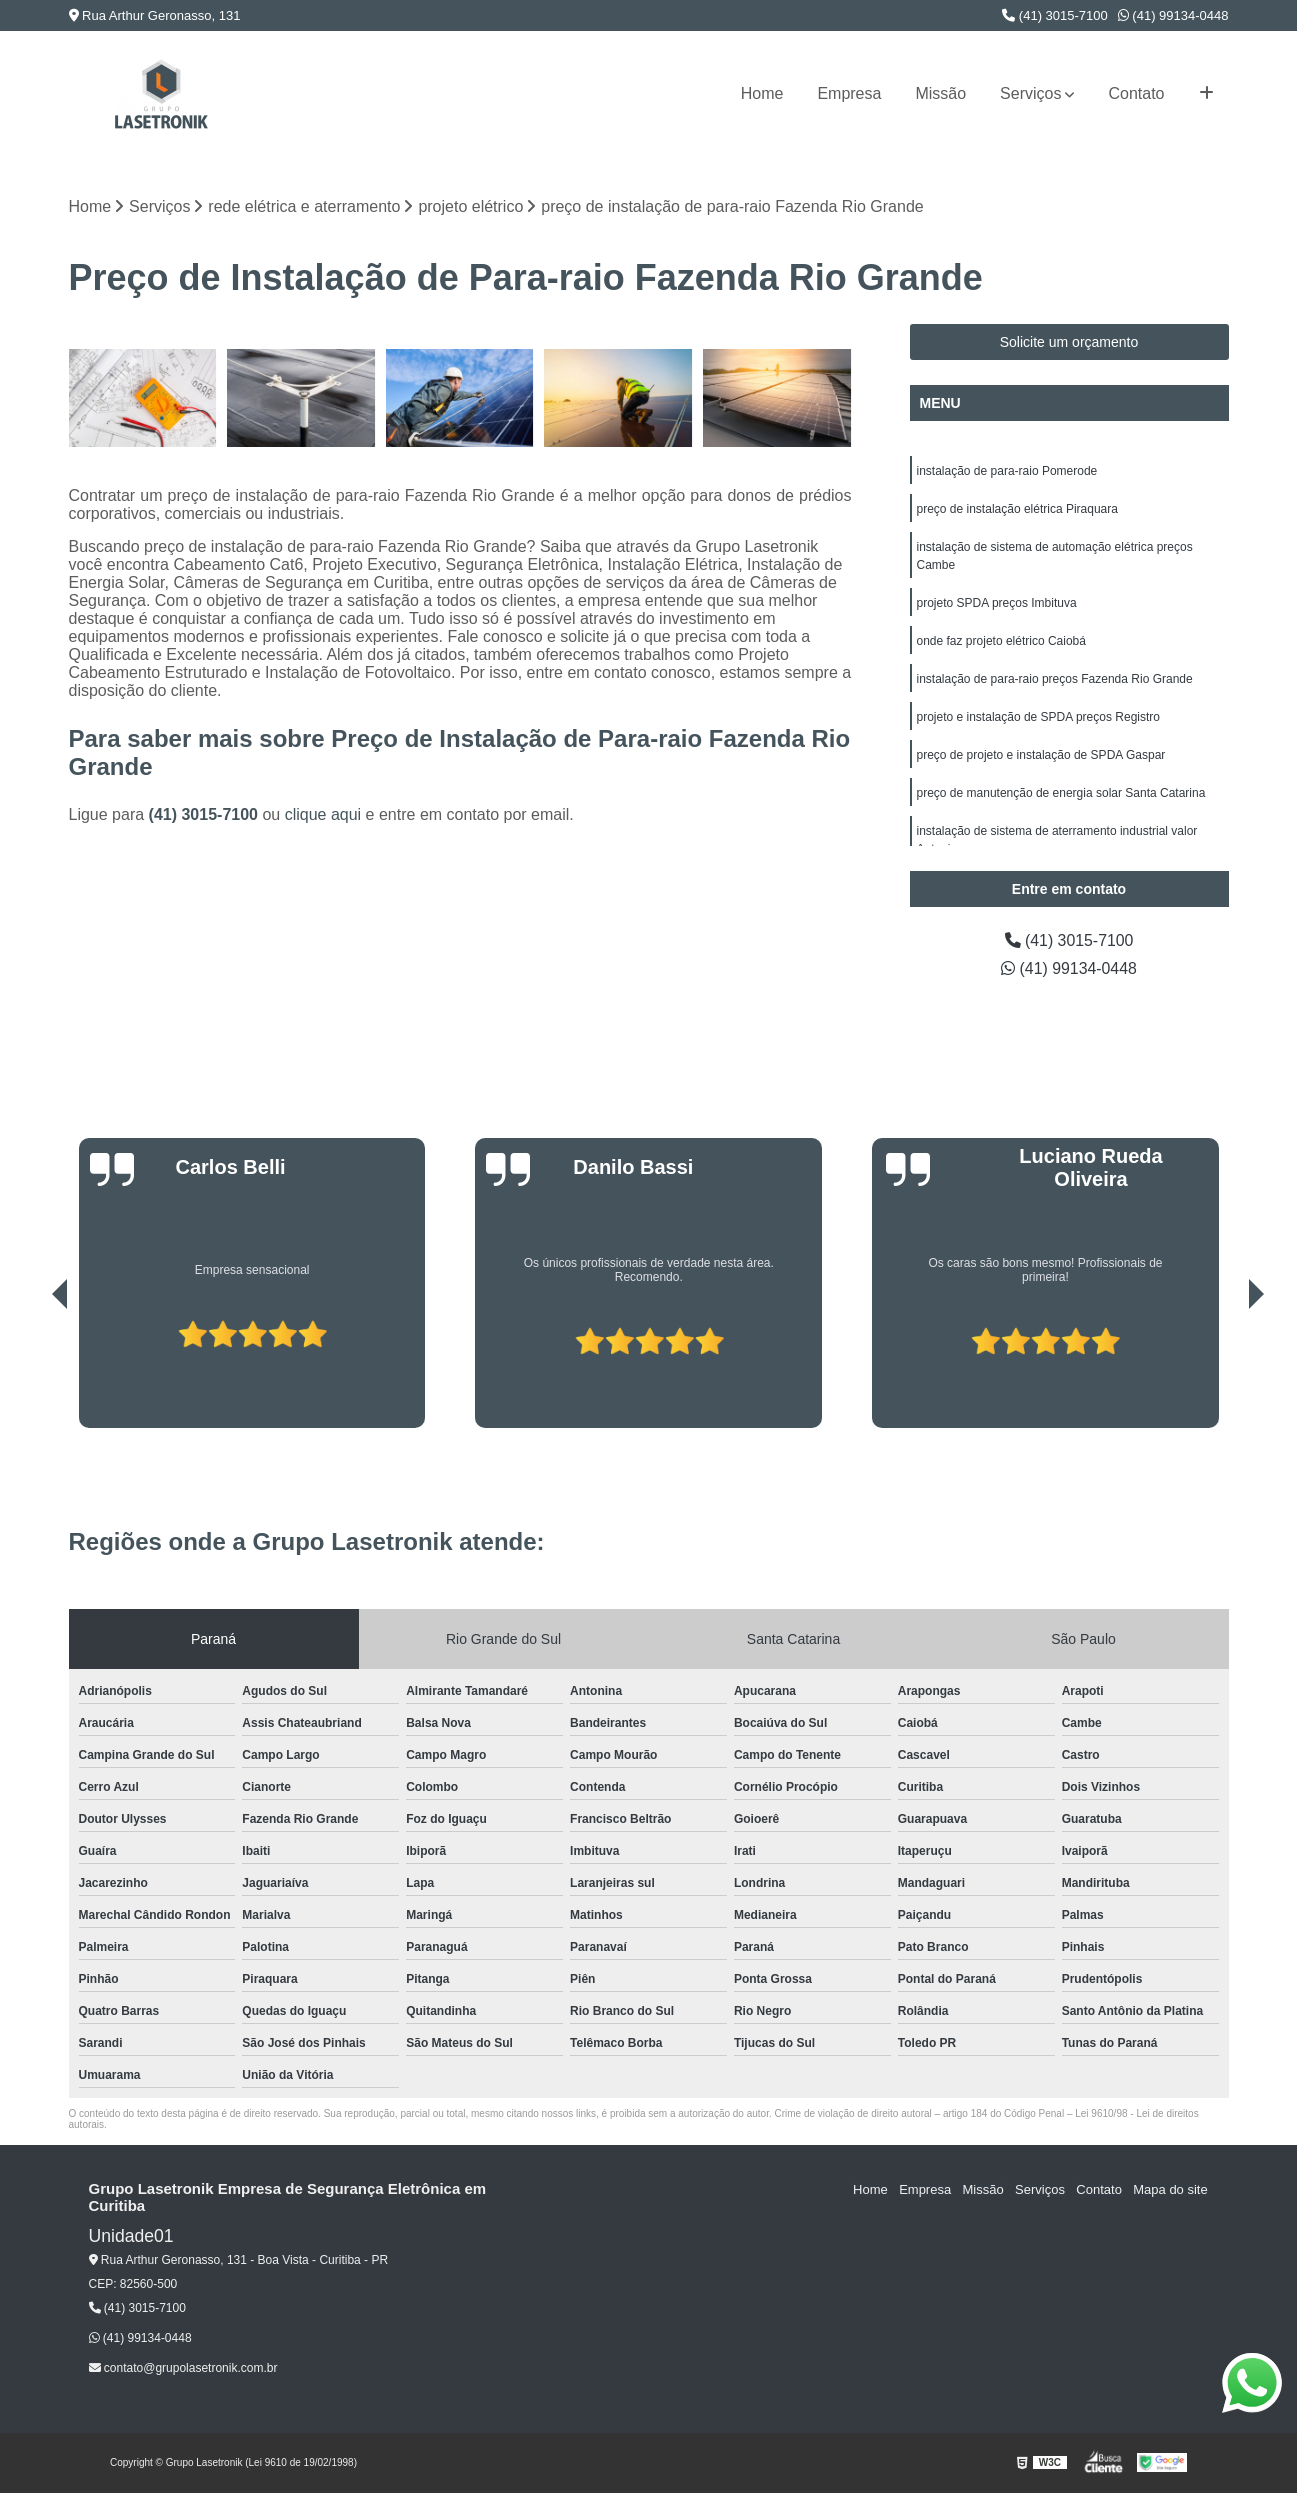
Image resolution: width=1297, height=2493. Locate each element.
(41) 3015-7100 (1055, 15)
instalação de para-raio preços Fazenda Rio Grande (1055, 679)
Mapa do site (1171, 2189)
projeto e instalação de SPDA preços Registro (1038, 717)
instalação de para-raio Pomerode (1007, 471)
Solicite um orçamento (1069, 342)
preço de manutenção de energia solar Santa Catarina (1061, 793)
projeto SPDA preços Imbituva (997, 603)
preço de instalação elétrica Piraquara (1017, 509)
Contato (1136, 93)
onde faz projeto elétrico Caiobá (1001, 641)
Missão (940, 93)
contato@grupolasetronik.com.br (183, 2368)
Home (762, 93)
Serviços (1030, 93)
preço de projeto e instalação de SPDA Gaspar (1041, 755)
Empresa (849, 93)
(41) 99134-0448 (1173, 15)
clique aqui (323, 815)
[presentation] (32, 1371)
